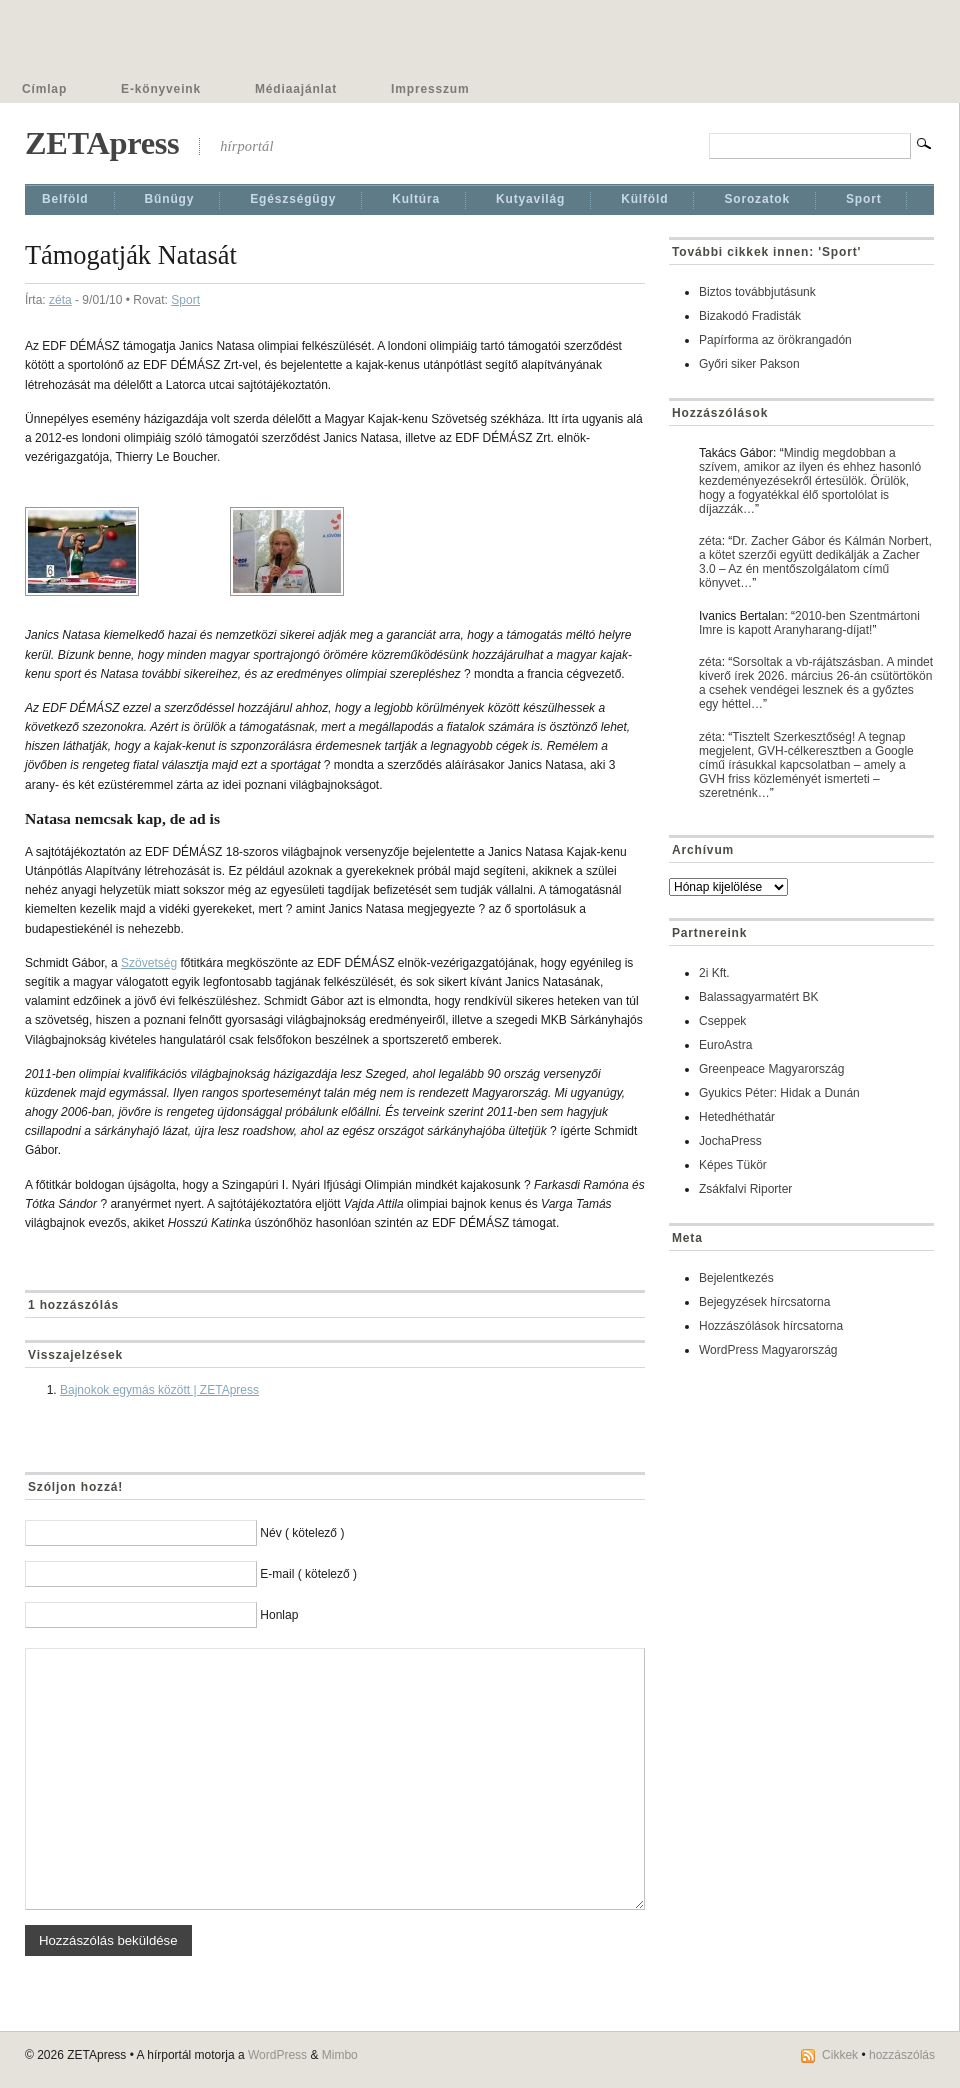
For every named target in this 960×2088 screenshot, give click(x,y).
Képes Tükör (733, 1165)
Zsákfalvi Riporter (745, 1189)
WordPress (277, 2055)
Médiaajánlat (296, 89)
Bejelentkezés (736, 1278)
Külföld (644, 199)
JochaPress (730, 1141)
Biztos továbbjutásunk (757, 292)
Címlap (44, 89)
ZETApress (102, 143)
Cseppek (722, 1021)
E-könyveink (161, 89)
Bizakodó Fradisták (750, 316)
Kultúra (416, 199)
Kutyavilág (530, 199)
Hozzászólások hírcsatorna (771, 1326)
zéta (60, 300)
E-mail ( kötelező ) (308, 1574)
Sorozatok (757, 199)
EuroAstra (725, 1045)
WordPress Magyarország (768, 1350)
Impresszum (430, 89)
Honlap (279, 1615)
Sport (864, 199)
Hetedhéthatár (737, 1117)
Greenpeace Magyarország (771, 1069)
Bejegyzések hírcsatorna (764, 1302)
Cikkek (840, 2055)
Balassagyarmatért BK (758, 997)
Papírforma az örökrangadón (775, 340)
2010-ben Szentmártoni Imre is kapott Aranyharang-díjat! (809, 623)
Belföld (65, 199)
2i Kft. (714, 973)
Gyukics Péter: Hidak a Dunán (779, 1093)
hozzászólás (902, 2055)
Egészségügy (293, 199)
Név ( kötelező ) (302, 1533)
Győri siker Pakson (749, 364)
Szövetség (149, 963)
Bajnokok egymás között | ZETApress (159, 1390)
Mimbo (340, 2055)
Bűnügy (170, 199)
